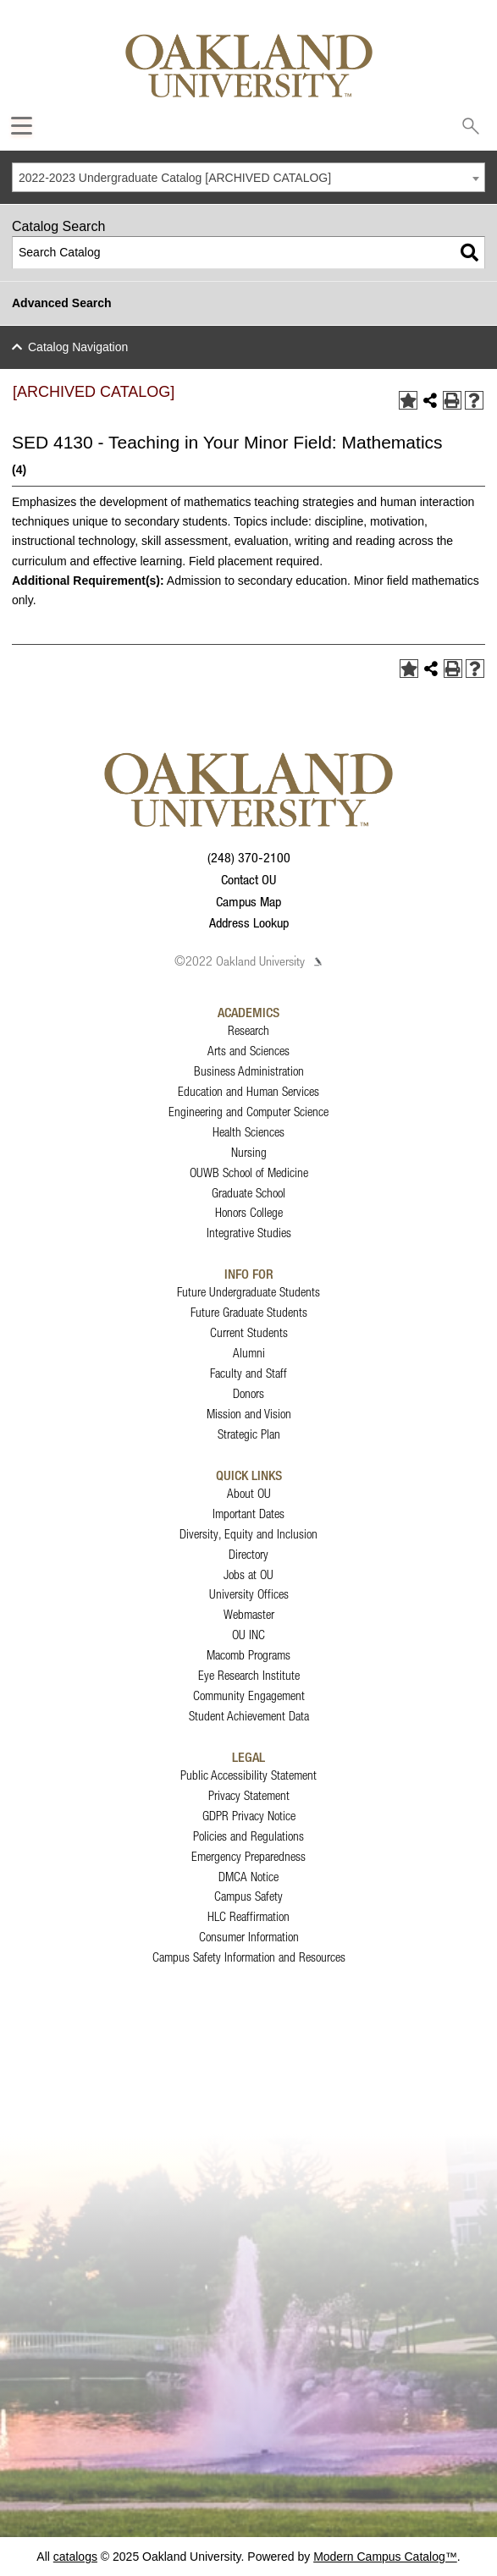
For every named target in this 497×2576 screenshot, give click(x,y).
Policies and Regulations (248, 1836)
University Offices (249, 1594)
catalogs (75, 2556)
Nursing (249, 1152)
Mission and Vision (249, 1413)
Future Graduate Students (249, 1312)
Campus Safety (248, 1896)
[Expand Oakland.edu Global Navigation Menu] (21, 125)
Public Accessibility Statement (248, 1775)
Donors (248, 1393)
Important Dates (248, 1513)
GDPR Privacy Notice (248, 1815)
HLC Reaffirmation (248, 1916)
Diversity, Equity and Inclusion (248, 1534)
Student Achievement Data (249, 1716)
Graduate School (248, 1193)
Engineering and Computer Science (248, 1111)
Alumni (249, 1353)
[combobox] (248, 177)
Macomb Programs (248, 1655)
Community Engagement (249, 1695)
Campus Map (248, 901)
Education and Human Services (248, 1091)
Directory (248, 1554)
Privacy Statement (249, 1795)
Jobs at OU (248, 1574)
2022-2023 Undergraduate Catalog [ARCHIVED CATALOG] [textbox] (175, 177)
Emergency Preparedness (248, 1856)
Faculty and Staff (248, 1373)
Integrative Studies (249, 1232)
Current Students (249, 1332)
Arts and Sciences (248, 1050)
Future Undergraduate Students (248, 1292)
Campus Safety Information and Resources (248, 1957)
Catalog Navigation (78, 347)
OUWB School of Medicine (249, 1172)
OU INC (248, 1634)
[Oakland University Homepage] (249, 65)
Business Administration (249, 1071)
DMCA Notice (248, 1876)
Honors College (249, 1212)
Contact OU (248, 879)
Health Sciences (248, 1132)
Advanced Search (62, 303)
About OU (249, 1493)
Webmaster (249, 1614)
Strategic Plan (249, 1434)
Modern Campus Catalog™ (385, 2556)
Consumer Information (249, 1936)
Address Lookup (249, 922)
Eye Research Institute (249, 1675)
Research (248, 1030)
